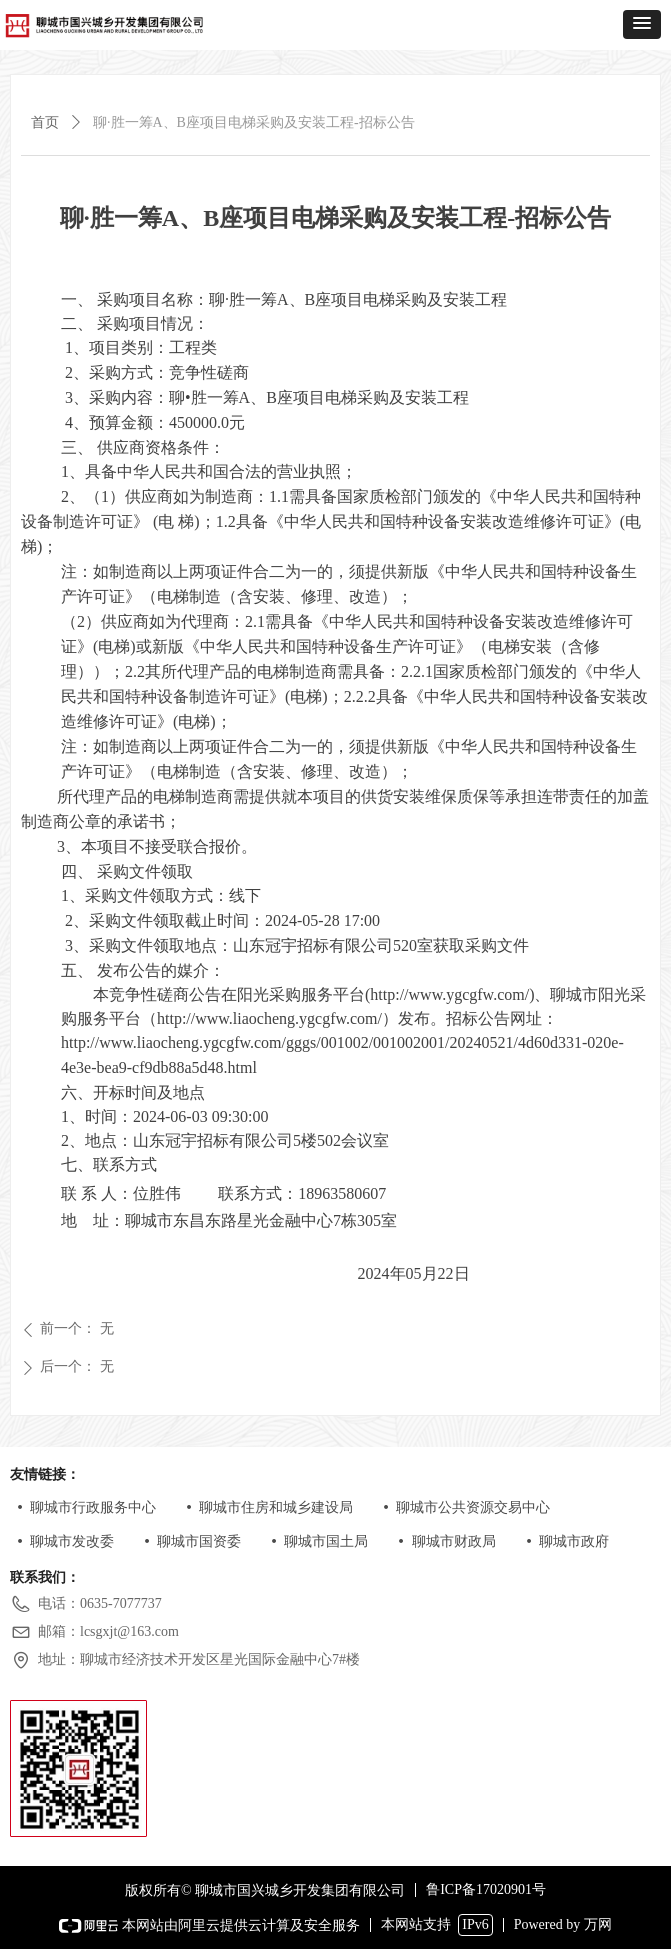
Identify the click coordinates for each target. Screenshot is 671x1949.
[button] (642, 24)
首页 (45, 122)
